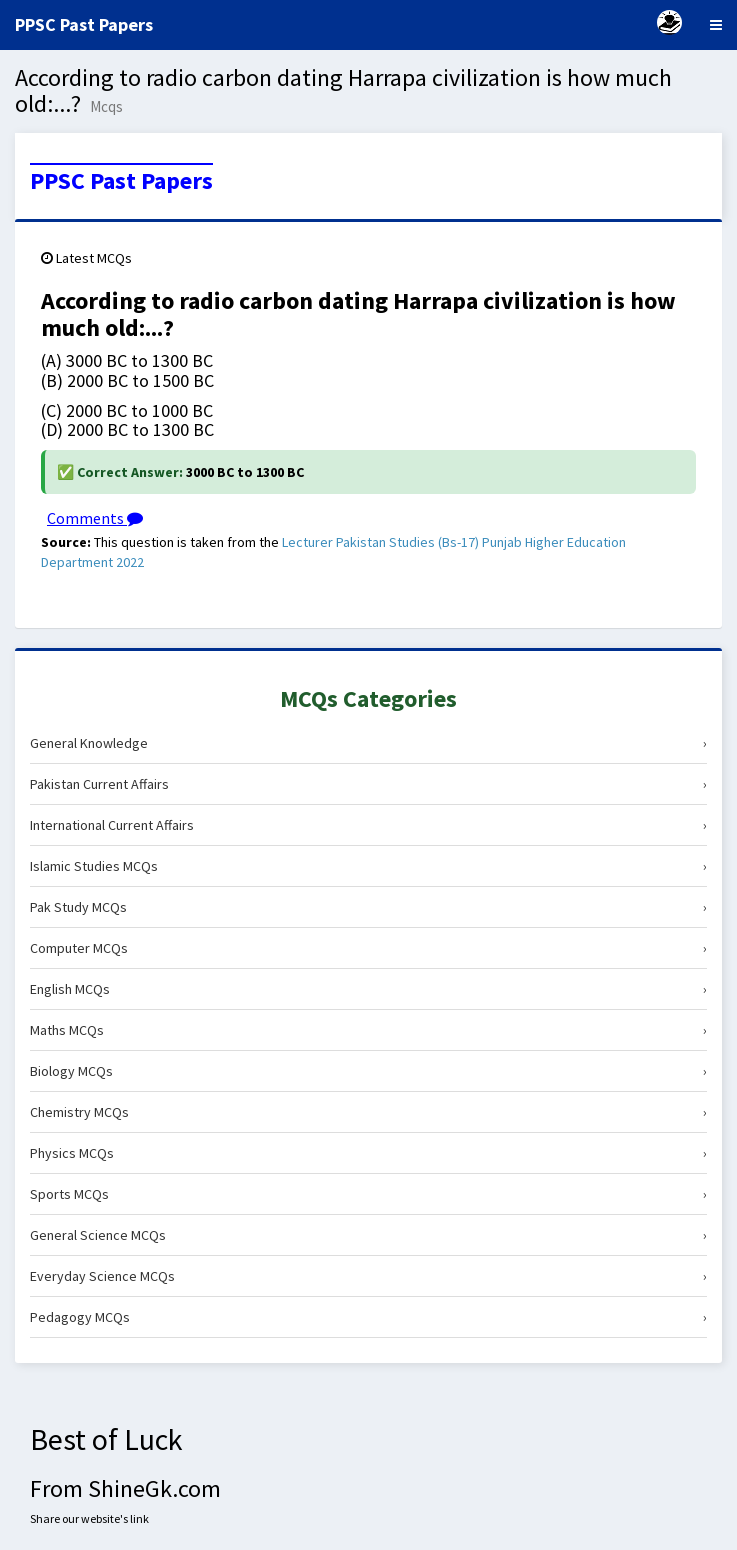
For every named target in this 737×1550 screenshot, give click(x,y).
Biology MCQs (368, 1071)
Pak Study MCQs (368, 907)
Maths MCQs (368, 1030)
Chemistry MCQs (368, 1112)
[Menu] (716, 25)
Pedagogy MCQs (368, 1317)
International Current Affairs (368, 825)
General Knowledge (368, 743)
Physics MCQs (368, 1153)
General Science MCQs (368, 1235)
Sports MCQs (368, 1194)
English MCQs (368, 989)
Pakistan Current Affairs (368, 784)
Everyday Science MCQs (368, 1276)
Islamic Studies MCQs (368, 866)
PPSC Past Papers (121, 181)
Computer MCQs (368, 948)
